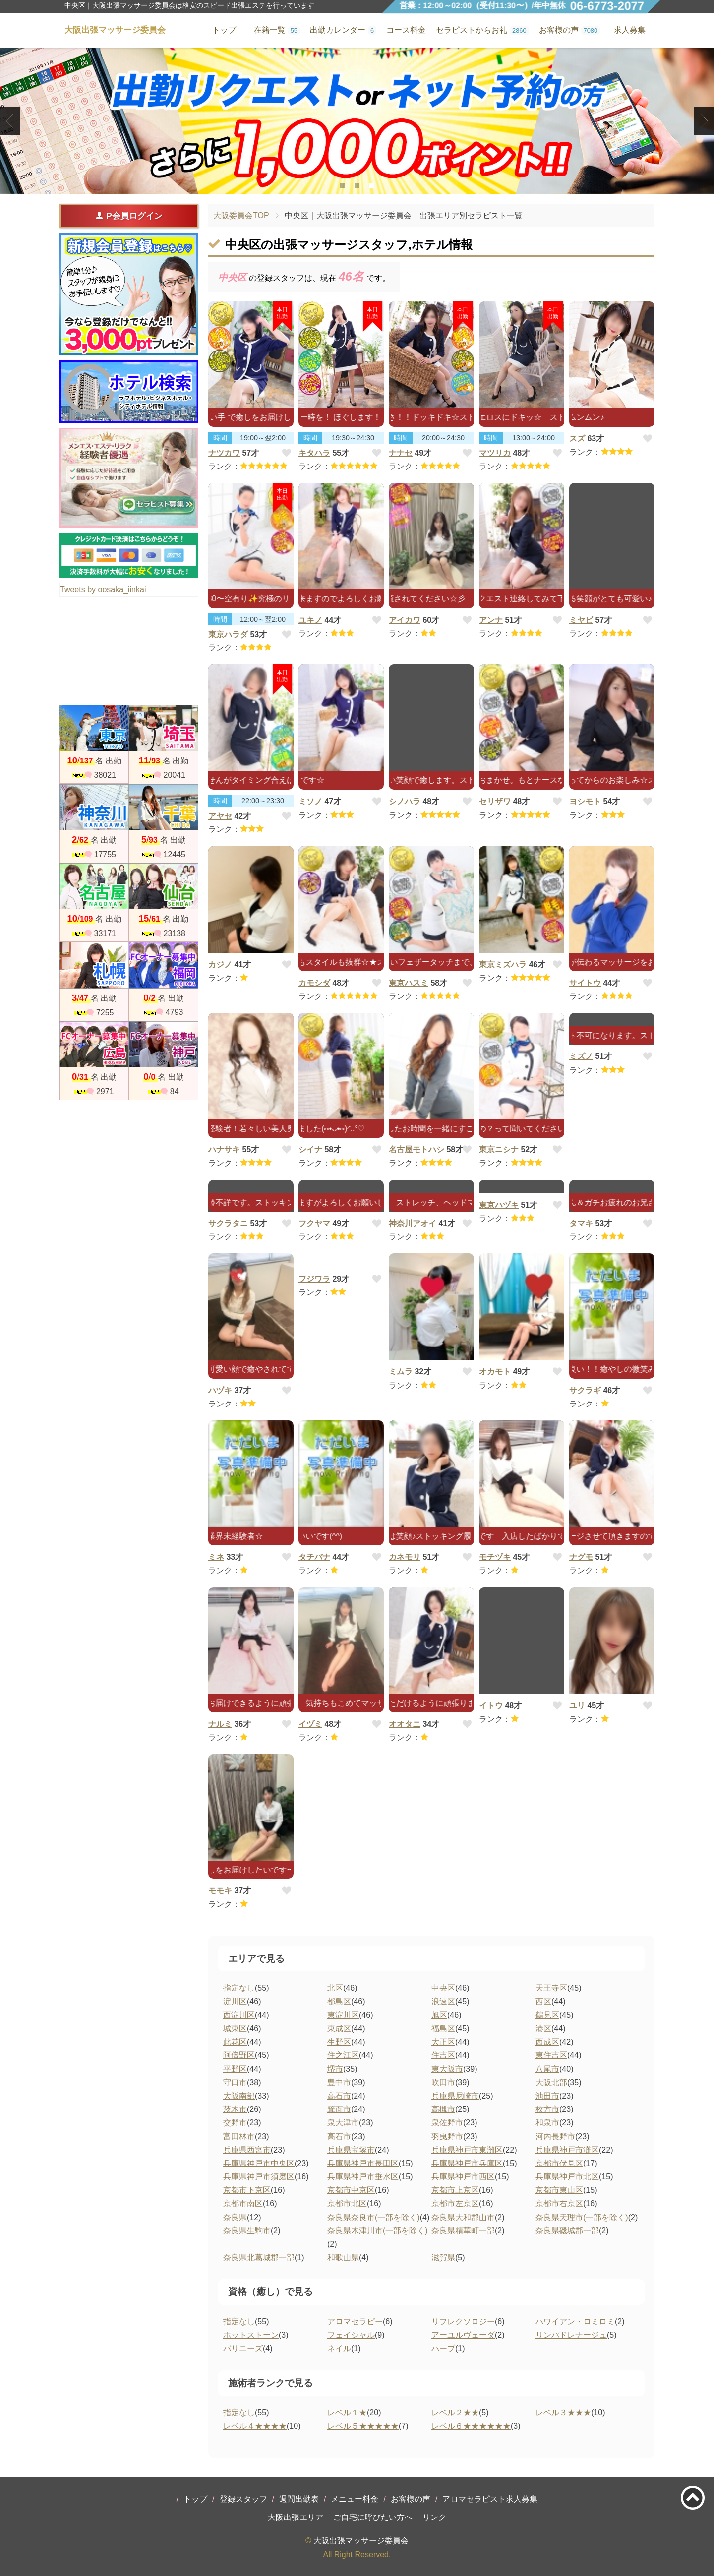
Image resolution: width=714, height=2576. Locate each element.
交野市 (235, 2122)
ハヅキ (220, 1390)
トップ (195, 2499)
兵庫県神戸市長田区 (363, 2163)
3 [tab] (371, 185)
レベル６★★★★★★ (471, 2426)
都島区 (339, 2001)
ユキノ (310, 620)
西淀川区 (239, 2015)
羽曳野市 (447, 2136)
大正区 (443, 2042)
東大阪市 (447, 2069)
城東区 (235, 2028)
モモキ (220, 1890)
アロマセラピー (355, 2321)
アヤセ (220, 816)
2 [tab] (356, 185)
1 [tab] (342, 185)
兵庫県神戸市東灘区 (467, 2150)
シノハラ (404, 801)
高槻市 (443, 2109)
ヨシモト (585, 801)
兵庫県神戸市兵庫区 (467, 2163)
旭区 (439, 2015)
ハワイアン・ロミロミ (575, 2321)
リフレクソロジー (463, 2321)
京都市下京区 (247, 2190)
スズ (577, 438)
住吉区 (443, 2055)
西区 (543, 2001)
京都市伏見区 (559, 2163)
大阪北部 (551, 2082)
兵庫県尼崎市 (455, 2096)
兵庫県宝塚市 (351, 2150)
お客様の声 (410, 2499)
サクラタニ (228, 1223)
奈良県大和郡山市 (463, 2217)
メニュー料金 (354, 2499)
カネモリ (404, 1557)
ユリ (577, 1705)
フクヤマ (314, 1223)
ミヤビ (581, 620)
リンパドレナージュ (571, 2335)
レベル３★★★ (563, 2412)
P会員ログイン (128, 216)
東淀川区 (343, 2015)
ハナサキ (224, 1149)
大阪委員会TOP (241, 215)
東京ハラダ (228, 634)
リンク (434, 2517)
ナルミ (220, 1724)
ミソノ (310, 801)
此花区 (235, 2042)
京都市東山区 (559, 2190)
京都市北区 (347, 2203)
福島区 (443, 2028)
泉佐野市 (447, 2122)
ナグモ (581, 1557)
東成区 (339, 2028)
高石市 (339, 2096)
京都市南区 (243, 2203)
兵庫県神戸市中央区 (259, 2163)
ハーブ (443, 2348)
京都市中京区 (351, 2190)
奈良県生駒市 (247, 2230)
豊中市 (339, 2082)
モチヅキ (495, 1557)
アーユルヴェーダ (463, 2335)
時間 (220, 438)
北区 (335, 1988)
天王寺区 (551, 1988)
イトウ (491, 1705)
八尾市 (547, 2069)
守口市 (235, 2082)
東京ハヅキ (499, 1205)
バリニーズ (243, 2348)
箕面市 (339, 2109)
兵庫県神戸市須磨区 (259, 2176)
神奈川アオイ (412, 1223)
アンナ (491, 620)
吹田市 (443, 2082)
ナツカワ (224, 453)
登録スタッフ (243, 2499)
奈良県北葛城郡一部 (259, 2257)
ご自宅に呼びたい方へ (373, 2517)
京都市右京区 (559, 2203)
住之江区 (343, 2055)
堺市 (335, 2069)
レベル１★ (347, 2412)
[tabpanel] (357, 121)
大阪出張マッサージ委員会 (361, 2540)
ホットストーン (251, 2335)
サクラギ (585, 1390)
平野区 (235, 2069)
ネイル (339, 2348)
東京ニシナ (499, 1149)
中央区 (443, 1988)
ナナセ (401, 453)
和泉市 (547, 2122)
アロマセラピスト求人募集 (489, 2499)
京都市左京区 (455, 2203)
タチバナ (314, 1557)
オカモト (495, 1371)
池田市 (547, 2096)
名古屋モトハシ (416, 1149)
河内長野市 (555, 2136)
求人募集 (630, 30)
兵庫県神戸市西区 (463, 2176)
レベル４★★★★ (255, 2426)
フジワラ (314, 1279)
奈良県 (235, 2217)
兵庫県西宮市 (247, 2150)
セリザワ (495, 801)
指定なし (239, 1988)
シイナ (310, 1149)
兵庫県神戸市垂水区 (363, 2176)
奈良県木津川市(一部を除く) (377, 2230)
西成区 (547, 2042)
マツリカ (495, 453)
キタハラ (314, 453)
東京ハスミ (408, 983)
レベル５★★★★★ (363, 2426)
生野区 (339, 2042)
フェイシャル (351, 2335)
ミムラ (401, 1371)
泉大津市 (343, 2122)
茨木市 (235, 2109)
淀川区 (235, 2001)
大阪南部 (239, 2096)
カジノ (220, 964)
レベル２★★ (455, 2412)
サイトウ (585, 983)
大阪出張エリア (295, 2517)
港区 (543, 2028)
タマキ (581, 1223)
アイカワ (404, 620)
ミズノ (581, 1056)
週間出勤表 (299, 2499)
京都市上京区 (455, 2190)
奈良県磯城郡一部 (567, 2230)
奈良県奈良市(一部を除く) (373, 2217)
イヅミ (310, 1724)
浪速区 (443, 2001)
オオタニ (404, 1724)
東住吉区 (551, 2055)
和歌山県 (343, 2257)
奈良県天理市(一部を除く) (582, 2217)
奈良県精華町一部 (463, 2230)
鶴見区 (547, 2015)
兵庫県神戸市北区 (567, 2176)
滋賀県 (443, 2257)
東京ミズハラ (503, 964)
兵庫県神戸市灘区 (567, 2150)
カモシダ (314, 983)
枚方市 (547, 2109)
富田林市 (239, 2136)
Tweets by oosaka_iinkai (103, 589)
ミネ (216, 1557)
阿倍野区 (239, 2055)
